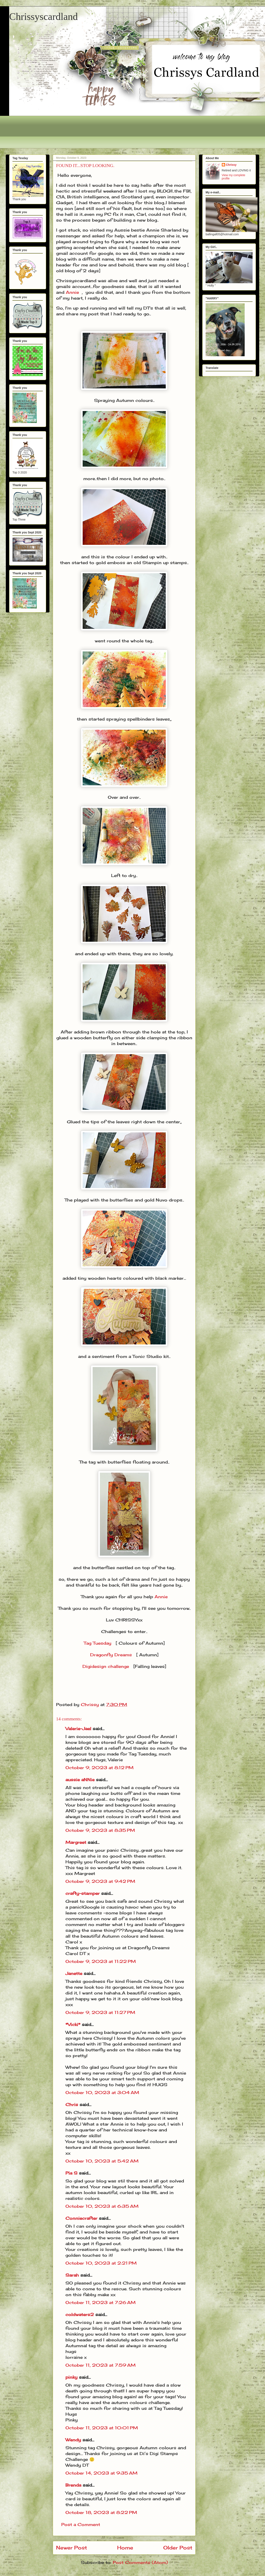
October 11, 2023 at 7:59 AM (100, 2365)
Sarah (72, 2275)
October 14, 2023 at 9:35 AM (101, 2473)
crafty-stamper (82, 1893)
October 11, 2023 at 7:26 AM (100, 2302)
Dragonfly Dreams (111, 1654)
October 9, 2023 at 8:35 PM (100, 1830)
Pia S (71, 2173)
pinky (71, 2377)
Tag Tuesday (97, 1643)
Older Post (177, 2547)
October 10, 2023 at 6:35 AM (102, 2206)
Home (125, 2547)
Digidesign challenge (105, 1666)
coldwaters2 (79, 2314)
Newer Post (71, 2547)
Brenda (73, 2485)
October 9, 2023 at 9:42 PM (100, 1881)
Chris (71, 2104)
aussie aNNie (79, 1779)
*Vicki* (72, 2024)
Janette (73, 1973)
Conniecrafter (81, 2218)
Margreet (75, 1842)
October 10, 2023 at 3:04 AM (102, 2092)
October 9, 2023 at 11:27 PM (100, 2012)
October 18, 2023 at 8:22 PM (101, 2512)
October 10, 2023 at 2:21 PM (101, 2263)
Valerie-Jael (78, 1728)
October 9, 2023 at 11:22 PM (100, 1961)
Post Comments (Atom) (140, 2562)
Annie (72, 292)
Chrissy (231, 164)
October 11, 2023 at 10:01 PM (101, 2427)
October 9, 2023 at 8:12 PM (99, 1767)
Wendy (73, 2439)
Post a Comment (80, 2524)
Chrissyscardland (43, 16)
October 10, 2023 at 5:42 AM (102, 2161)
